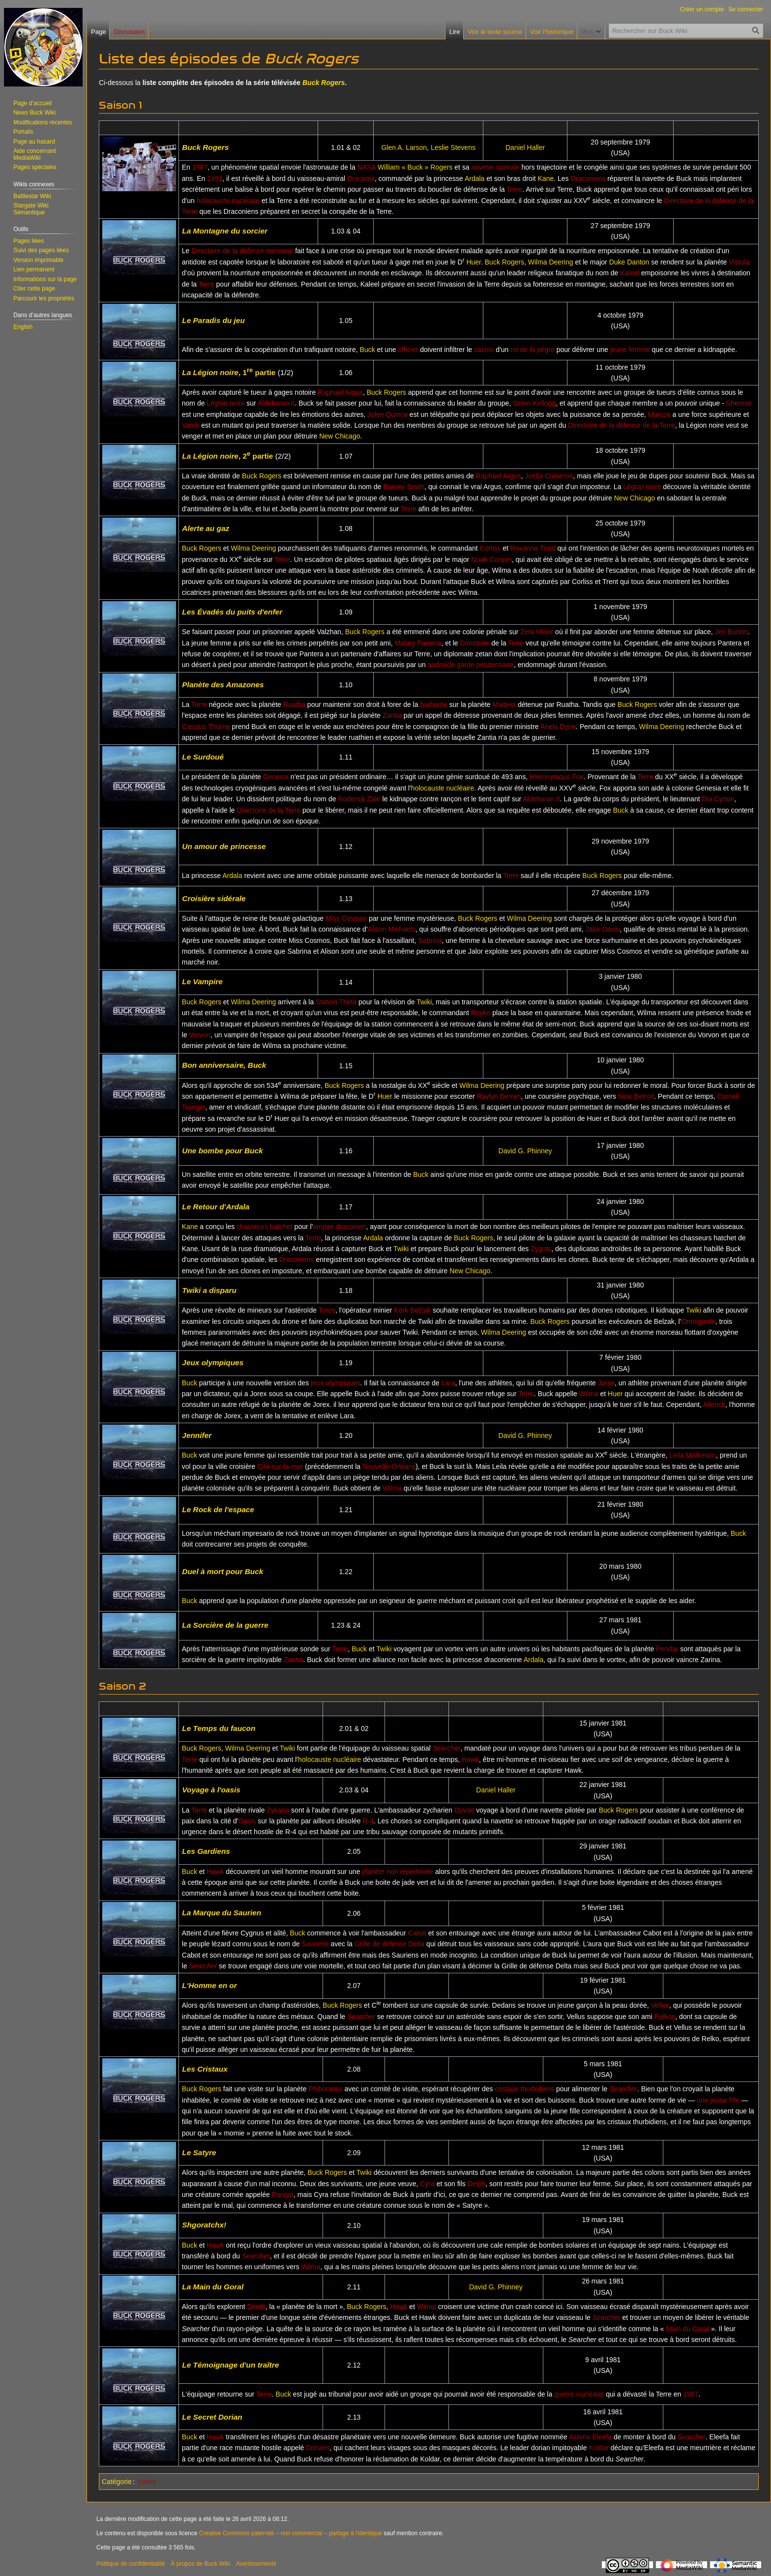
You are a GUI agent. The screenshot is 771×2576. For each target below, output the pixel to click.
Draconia (361, 178)
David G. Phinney (525, 1151)
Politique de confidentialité (130, 2563)
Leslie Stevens (453, 147)
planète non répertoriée (397, 1871)
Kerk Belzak (412, 1310)
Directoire (475, 643)
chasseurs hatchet (265, 1226)
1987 (200, 167)
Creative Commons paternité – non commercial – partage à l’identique (290, 2533)
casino (484, 349)
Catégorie (117, 2482)
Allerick (714, 1404)
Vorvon (200, 1035)
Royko (481, 1013)
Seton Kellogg (534, 403)
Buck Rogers (323, 83)
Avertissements (256, 2563)
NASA (366, 167)
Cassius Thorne (206, 727)
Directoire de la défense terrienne (242, 251)
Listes (147, 2482)
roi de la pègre (532, 349)
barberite (433, 704)
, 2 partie (227, 456)
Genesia (276, 777)
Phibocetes (325, 2089)
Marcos (659, 414)
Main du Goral (687, 2329)
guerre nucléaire (579, 2394)
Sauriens (314, 1944)
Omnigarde (698, 1321)
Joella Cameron (549, 476)
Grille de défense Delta (389, 1944)
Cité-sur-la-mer (280, 1466)
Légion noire (225, 403)
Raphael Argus (340, 392)
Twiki (424, 1002)
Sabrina (430, 940)
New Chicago (339, 436)
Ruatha (294, 704)
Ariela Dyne (558, 727)
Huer (473, 262)
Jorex (606, 1383)
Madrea (504, 704)
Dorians (317, 2448)
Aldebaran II (276, 403)
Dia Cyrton (718, 799)
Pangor (283, 2194)
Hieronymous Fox (557, 777)
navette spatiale (496, 167)
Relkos (664, 2016)
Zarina (293, 1660)
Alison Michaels (391, 929)
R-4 (368, 1821)
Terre (514, 189)
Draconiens (587, 178)
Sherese (739, 403)
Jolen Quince (387, 414)
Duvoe (464, 1810)
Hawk (470, 1759)
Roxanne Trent (533, 548)
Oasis (247, 1821)
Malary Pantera (417, 643)
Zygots (541, 1249)
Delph (477, 2184)
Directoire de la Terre (268, 810)
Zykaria (278, 1810)
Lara (448, 1383)
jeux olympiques (335, 1383)
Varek (191, 425)
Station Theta (336, 1002)
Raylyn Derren (499, 1096)
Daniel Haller (525, 147)
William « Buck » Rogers (415, 167)
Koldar (598, 2448)
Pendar (667, 1649)
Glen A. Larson (404, 147)
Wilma (588, 1394)
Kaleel (629, 273)
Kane (546, 178)
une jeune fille (718, 2100)
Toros (327, 1310)
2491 (214, 178)
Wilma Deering (550, 262)
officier (408, 349)
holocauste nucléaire (228, 201)
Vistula (739, 262)
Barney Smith (403, 487)
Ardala (474, 178)
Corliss (490, 548)
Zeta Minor (536, 632)
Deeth (256, 2307)
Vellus (660, 2005)
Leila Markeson (692, 1455)
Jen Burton (731, 632)
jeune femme (630, 349)
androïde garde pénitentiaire (471, 665)
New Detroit (636, 1096)
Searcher (447, 1748)
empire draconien (339, 1226)
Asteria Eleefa (590, 2437)
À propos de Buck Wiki (200, 2563)
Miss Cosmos (346, 918)
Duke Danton (629, 262)
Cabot (417, 1933)
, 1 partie (228, 372)
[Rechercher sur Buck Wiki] (686, 31)
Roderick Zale (359, 799)
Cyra (427, 2184)
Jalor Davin (602, 929)
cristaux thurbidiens (524, 2089)
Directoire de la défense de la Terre (621, 425)
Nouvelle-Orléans (388, 1466)
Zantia (392, 715)
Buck (367, 349)
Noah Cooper (491, 559)
